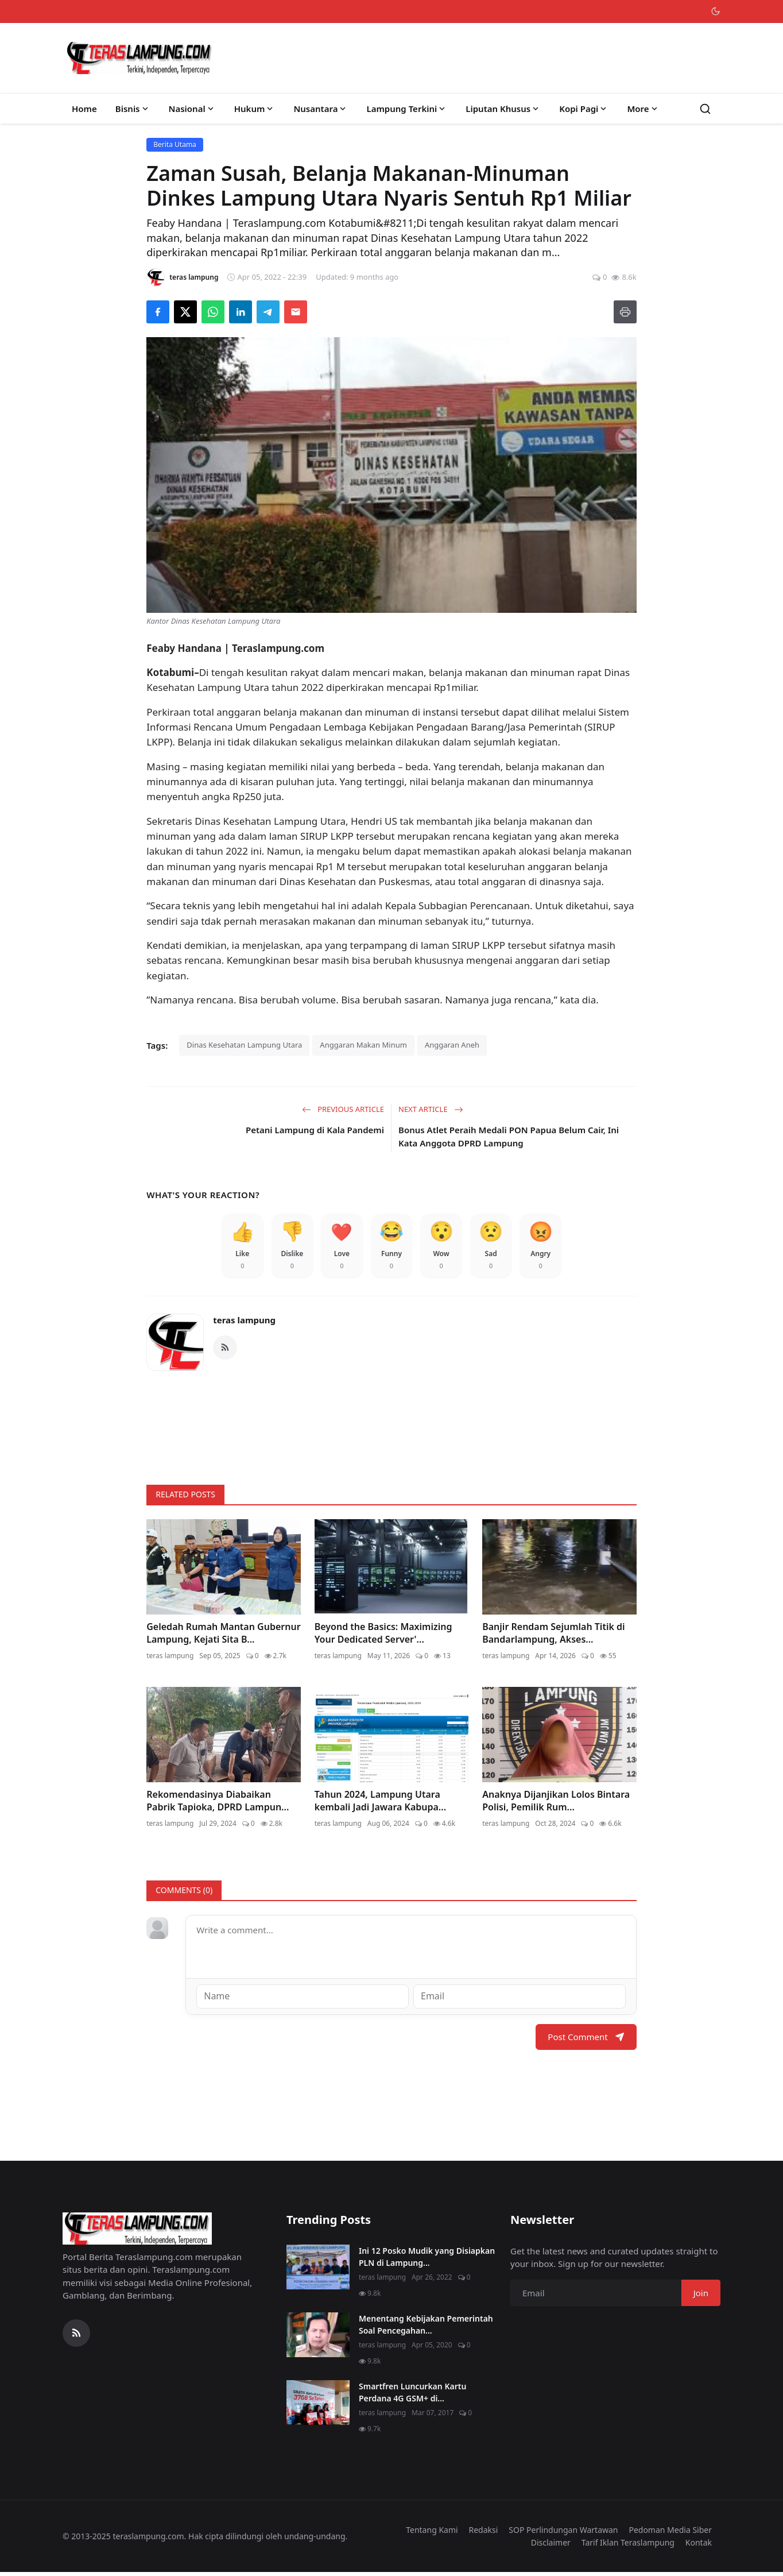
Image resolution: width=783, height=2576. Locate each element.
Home (84, 108)
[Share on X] (185, 311)
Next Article (430, 1109)
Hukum (255, 108)
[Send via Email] (295, 311)
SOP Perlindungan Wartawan (563, 2533)
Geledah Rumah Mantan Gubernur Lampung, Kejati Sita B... (223, 1637)
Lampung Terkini (406, 108)
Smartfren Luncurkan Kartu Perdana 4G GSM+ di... (412, 2395)
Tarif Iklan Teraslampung (628, 2545)
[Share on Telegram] (268, 311)
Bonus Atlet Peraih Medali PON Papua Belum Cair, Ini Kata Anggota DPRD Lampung (508, 1136)
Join (700, 2296)
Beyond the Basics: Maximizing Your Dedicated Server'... (383, 1637)
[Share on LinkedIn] (240, 311)
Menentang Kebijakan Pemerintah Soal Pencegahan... (426, 2327)
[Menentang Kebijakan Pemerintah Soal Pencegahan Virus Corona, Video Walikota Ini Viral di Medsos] (318, 2338)
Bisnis (132, 108)
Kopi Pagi (583, 108)
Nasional (192, 108)
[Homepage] (139, 58)
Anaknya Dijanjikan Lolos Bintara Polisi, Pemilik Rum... (556, 1805)
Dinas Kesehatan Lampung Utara (244, 1045)
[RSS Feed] (225, 1352)
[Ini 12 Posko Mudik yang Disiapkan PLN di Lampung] (318, 2270)
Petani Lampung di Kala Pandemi (315, 1130)
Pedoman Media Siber (670, 2533)
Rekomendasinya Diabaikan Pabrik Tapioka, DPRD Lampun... (217, 1805)
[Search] (705, 109)
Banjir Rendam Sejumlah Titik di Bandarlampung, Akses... (553, 1637)
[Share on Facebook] (157, 311)
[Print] (625, 311)
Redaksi (483, 2533)
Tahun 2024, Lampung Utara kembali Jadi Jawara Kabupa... (380, 1805)
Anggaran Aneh (452, 1045)
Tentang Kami (432, 2533)
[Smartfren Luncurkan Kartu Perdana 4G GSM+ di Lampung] (318, 2406)
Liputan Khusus (503, 108)
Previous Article (343, 1109)
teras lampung (244, 1324)
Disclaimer (551, 2545)
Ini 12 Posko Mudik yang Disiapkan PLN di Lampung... (427, 2260)
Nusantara (320, 108)
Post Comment (586, 2040)
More (643, 108)
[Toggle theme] (715, 11)
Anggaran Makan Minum (363, 1045)
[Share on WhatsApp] (212, 311)
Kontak (698, 2545)
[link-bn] (391, 1426)
